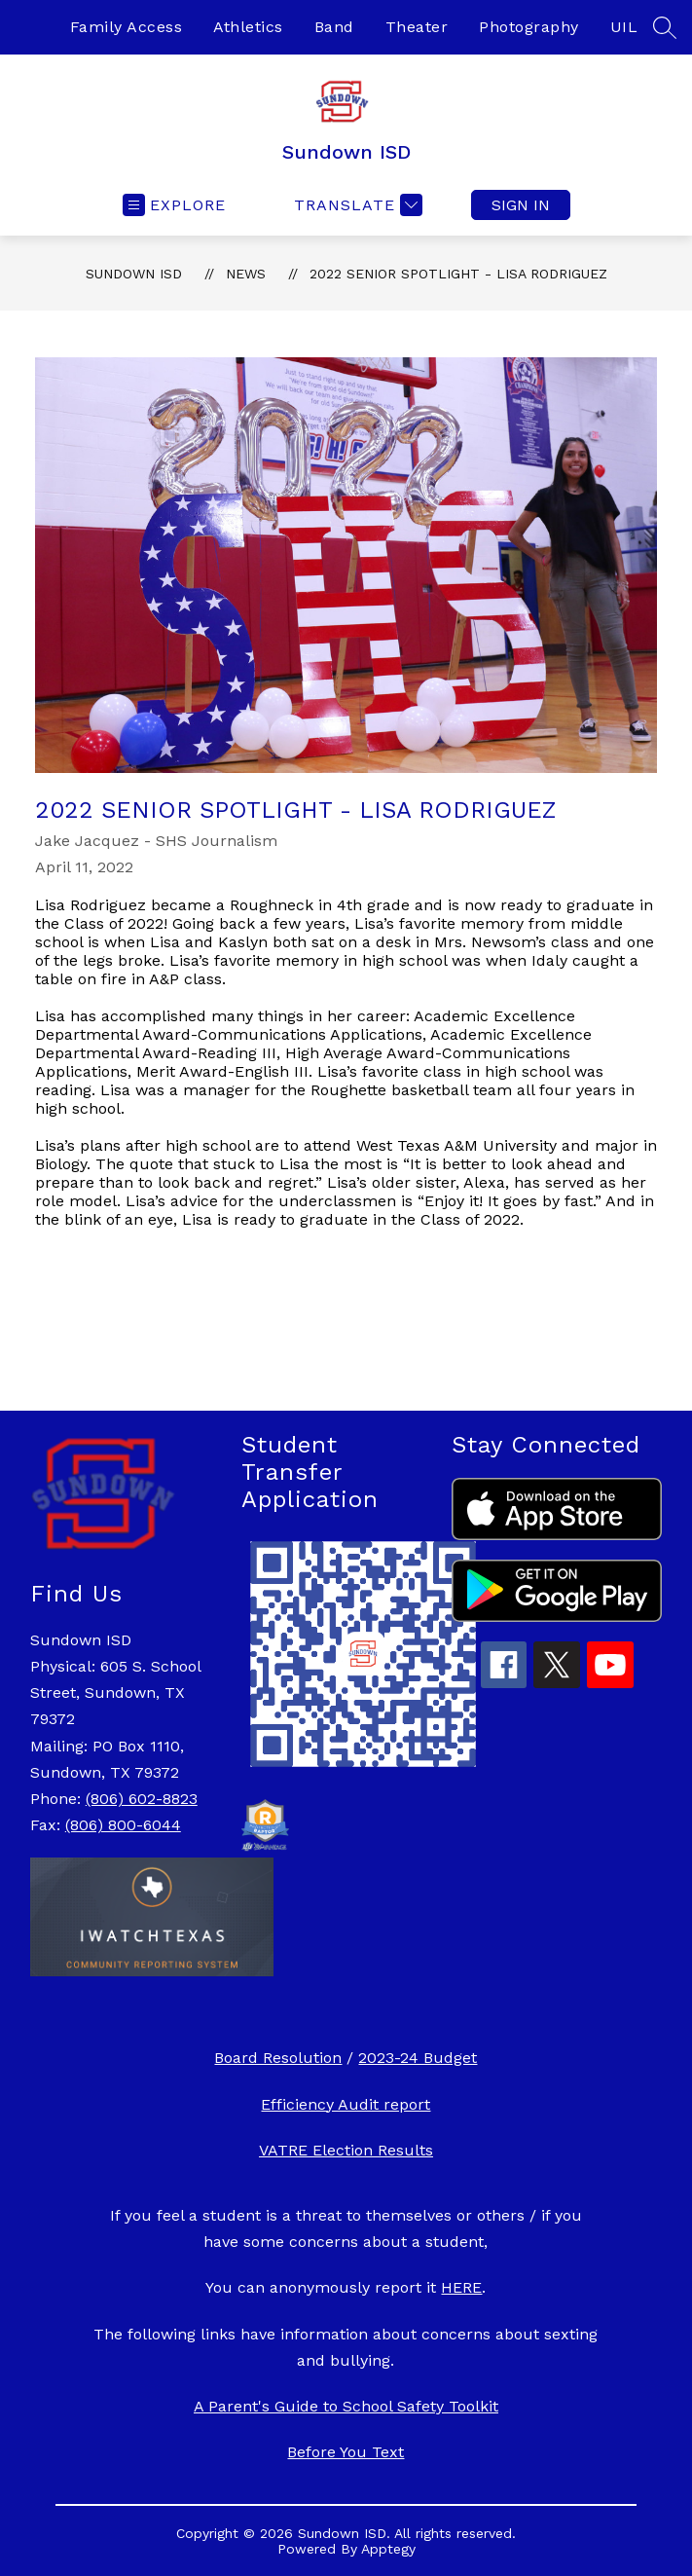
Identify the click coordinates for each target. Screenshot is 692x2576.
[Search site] (664, 27)
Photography (529, 27)
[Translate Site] (355, 205)
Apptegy (388, 2549)
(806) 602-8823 (142, 1798)
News (246, 273)
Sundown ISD (134, 273)
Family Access (126, 27)
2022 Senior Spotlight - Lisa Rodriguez (458, 273)
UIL (624, 27)
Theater (417, 27)
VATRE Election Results (346, 2150)
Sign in (521, 205)
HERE (461, 2287)
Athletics (248, 27)
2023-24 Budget (417, 2057)
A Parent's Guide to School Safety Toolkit (346, 2406)
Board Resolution (278, 2057)
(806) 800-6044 (123, 1825)
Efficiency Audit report (345, 2104)
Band (334, 27)
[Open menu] (174, 205)
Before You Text (345, 2452)
